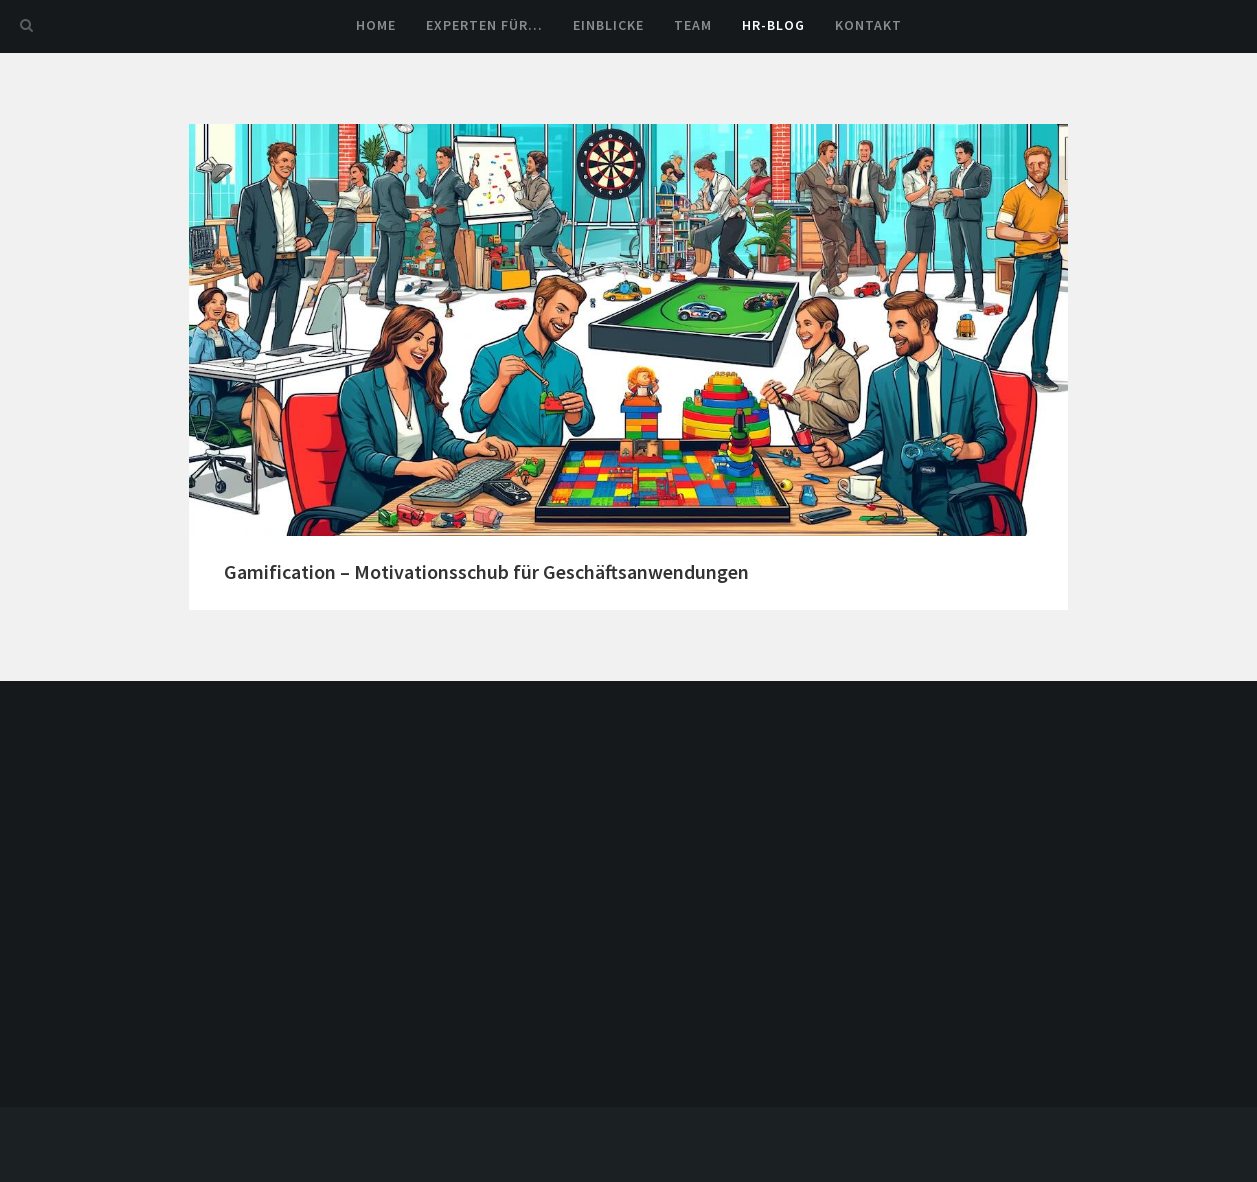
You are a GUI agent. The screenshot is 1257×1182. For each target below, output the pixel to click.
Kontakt (868, 25)
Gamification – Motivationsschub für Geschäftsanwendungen (486, 571)
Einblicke (608, 25)
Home (376, 25)
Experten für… (484, 25)
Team (693, 25)
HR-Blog (773, 25)
